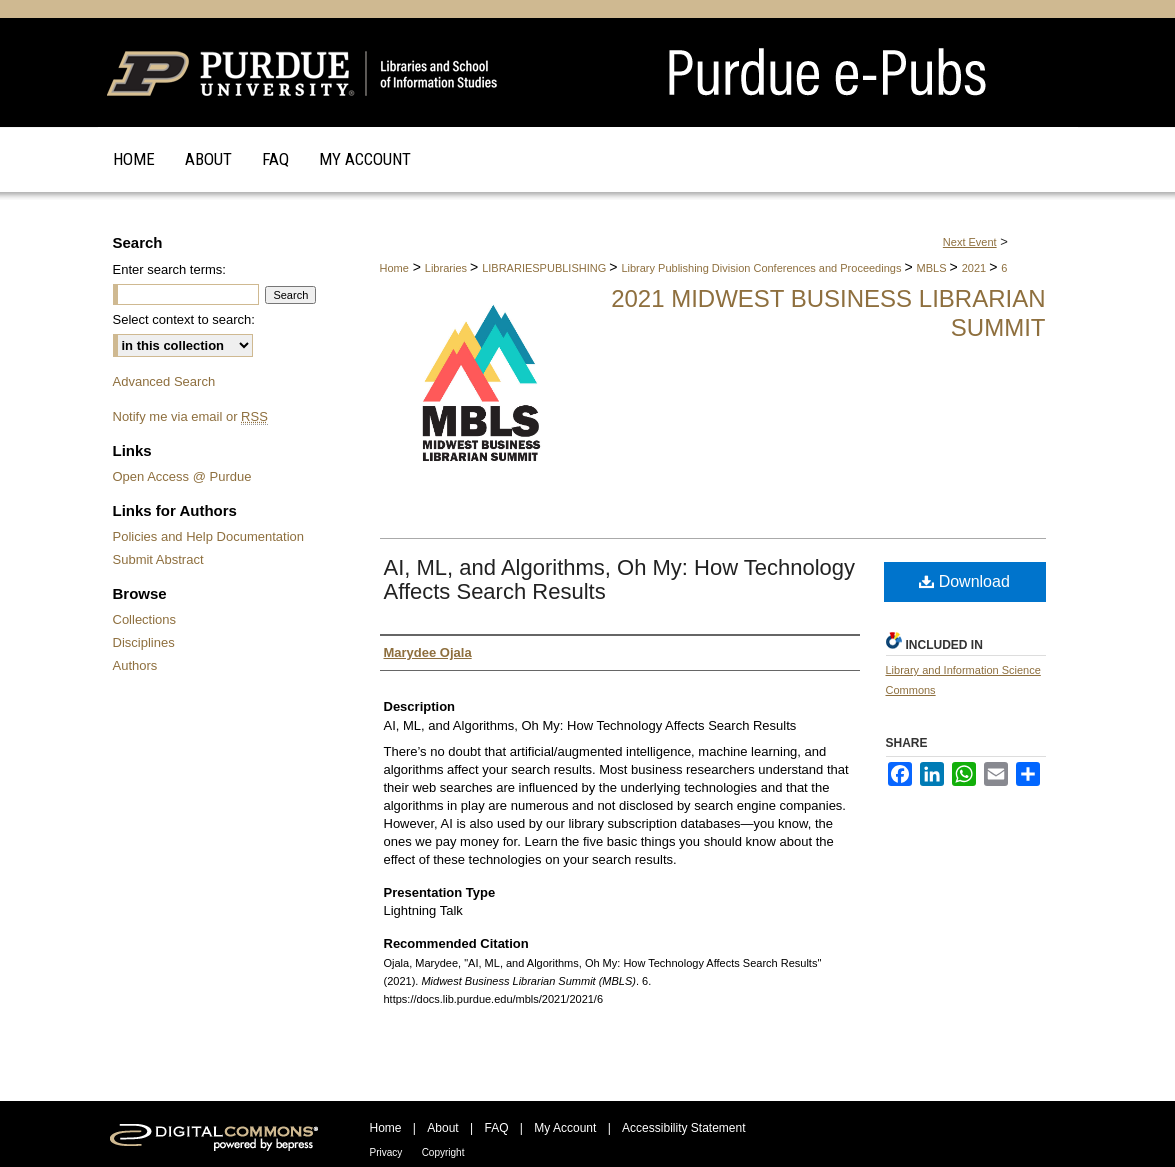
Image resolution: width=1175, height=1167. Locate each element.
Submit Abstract (158, 559)
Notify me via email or (190, 416)
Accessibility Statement (683, 1128)
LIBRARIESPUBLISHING (545, 268)
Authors (135, 665)
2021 (976, 268)
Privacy (386, 1152)
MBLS (933, 268)
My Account (565, 1128)
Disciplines (144, 642)
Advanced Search (164, 381)
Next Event (970, 242)
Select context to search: (184, 319)
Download (964, 581)
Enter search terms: (169, 269)
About (442, 1128)
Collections (145, 619)
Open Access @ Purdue (182, 476)
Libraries (447, 268)
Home (394, 268)
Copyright (443, 1152)
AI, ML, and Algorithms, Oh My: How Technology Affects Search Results (620, 579)
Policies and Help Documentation (209, 536)
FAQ (496, 1128)
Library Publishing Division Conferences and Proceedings (762, 268)
